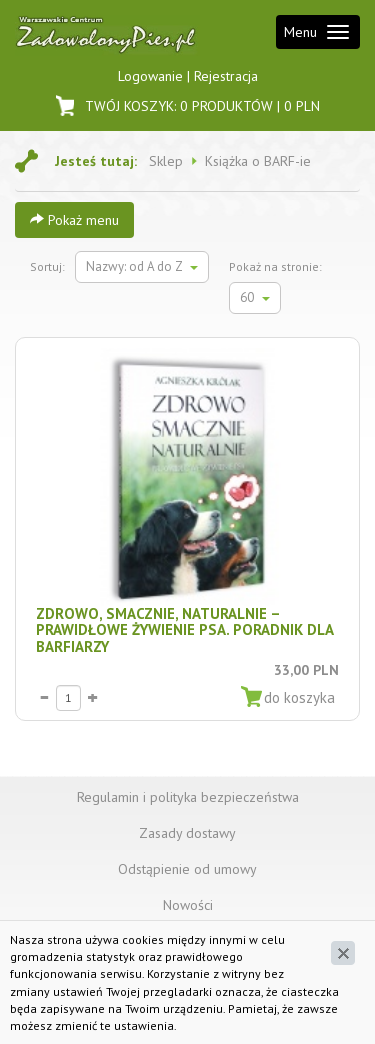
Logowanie (152, 76)
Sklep (166, 161)
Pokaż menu (74, 220)
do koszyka (299, 697)
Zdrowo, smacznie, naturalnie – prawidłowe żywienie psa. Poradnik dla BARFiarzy (184, 630)
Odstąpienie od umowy (187, 869)
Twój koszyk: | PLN (188, 105)
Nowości (188, 905)
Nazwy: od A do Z (142, 266)
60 (255, 297)
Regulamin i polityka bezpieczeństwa (188, 797)
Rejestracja (226, 76)
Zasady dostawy (187, 833)
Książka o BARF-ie (258, 161)
